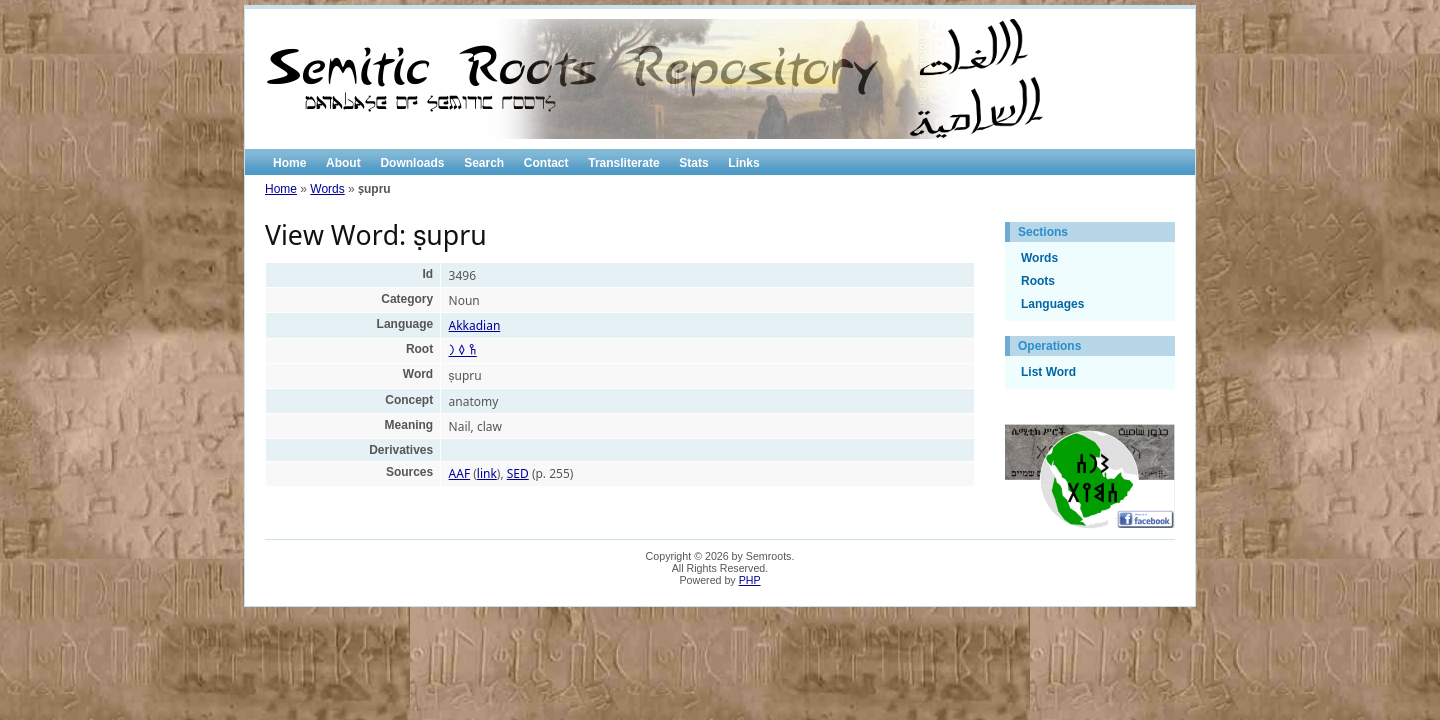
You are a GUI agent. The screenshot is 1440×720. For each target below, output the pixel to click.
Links (743, 163)
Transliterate (623, 163)
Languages (1052, 304)
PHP (750, 580)
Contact (546, 163)
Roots (1038, 281)
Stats (693, 163)
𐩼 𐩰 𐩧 (463, 350)
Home (289, 163)
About (343, 163)
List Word (1048, 372)
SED (518, 473)
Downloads (412, 163)
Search (484, 163)
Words (327, 189)
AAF (460, 473)
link (487, 473)
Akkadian (475, 325)
